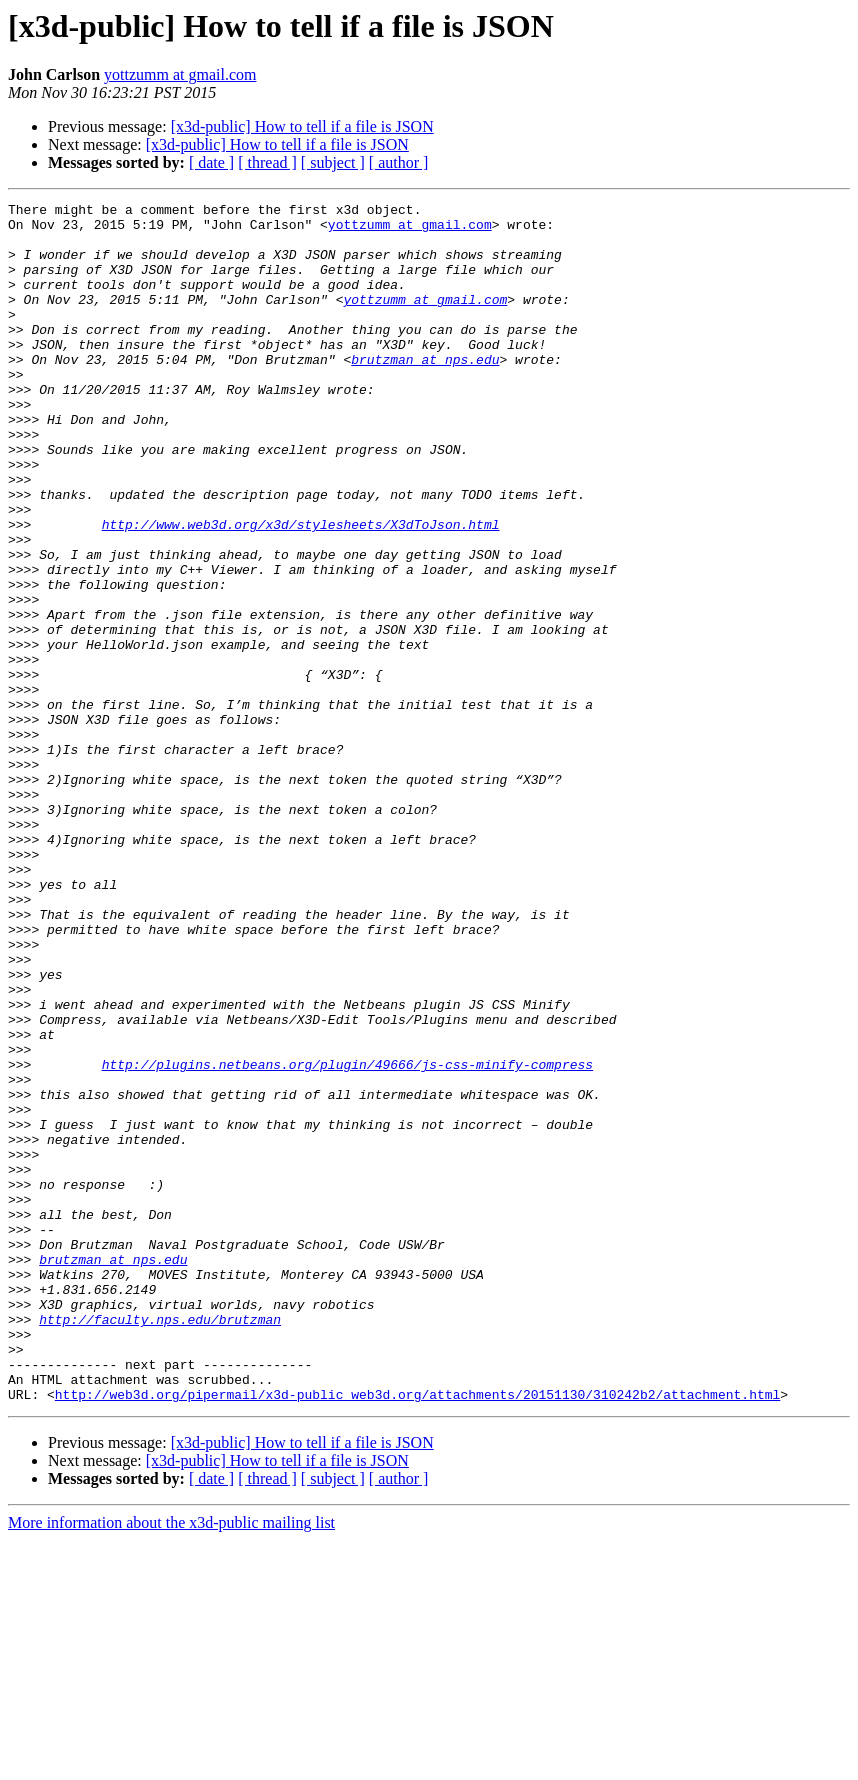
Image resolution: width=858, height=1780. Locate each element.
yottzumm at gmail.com (180, 74)
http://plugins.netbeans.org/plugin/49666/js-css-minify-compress (347, 1238)
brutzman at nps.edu (425, 392)
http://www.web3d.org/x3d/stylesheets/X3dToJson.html (301, 590)
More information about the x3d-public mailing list (171, 1762)
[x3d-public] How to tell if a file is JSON (302, 126)
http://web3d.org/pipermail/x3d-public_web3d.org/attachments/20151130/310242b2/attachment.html (417, 1634)
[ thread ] (267, 162)
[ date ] (211, 162)
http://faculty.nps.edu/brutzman (160, 1544)
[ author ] (399, 162)
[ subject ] (333, 162)
